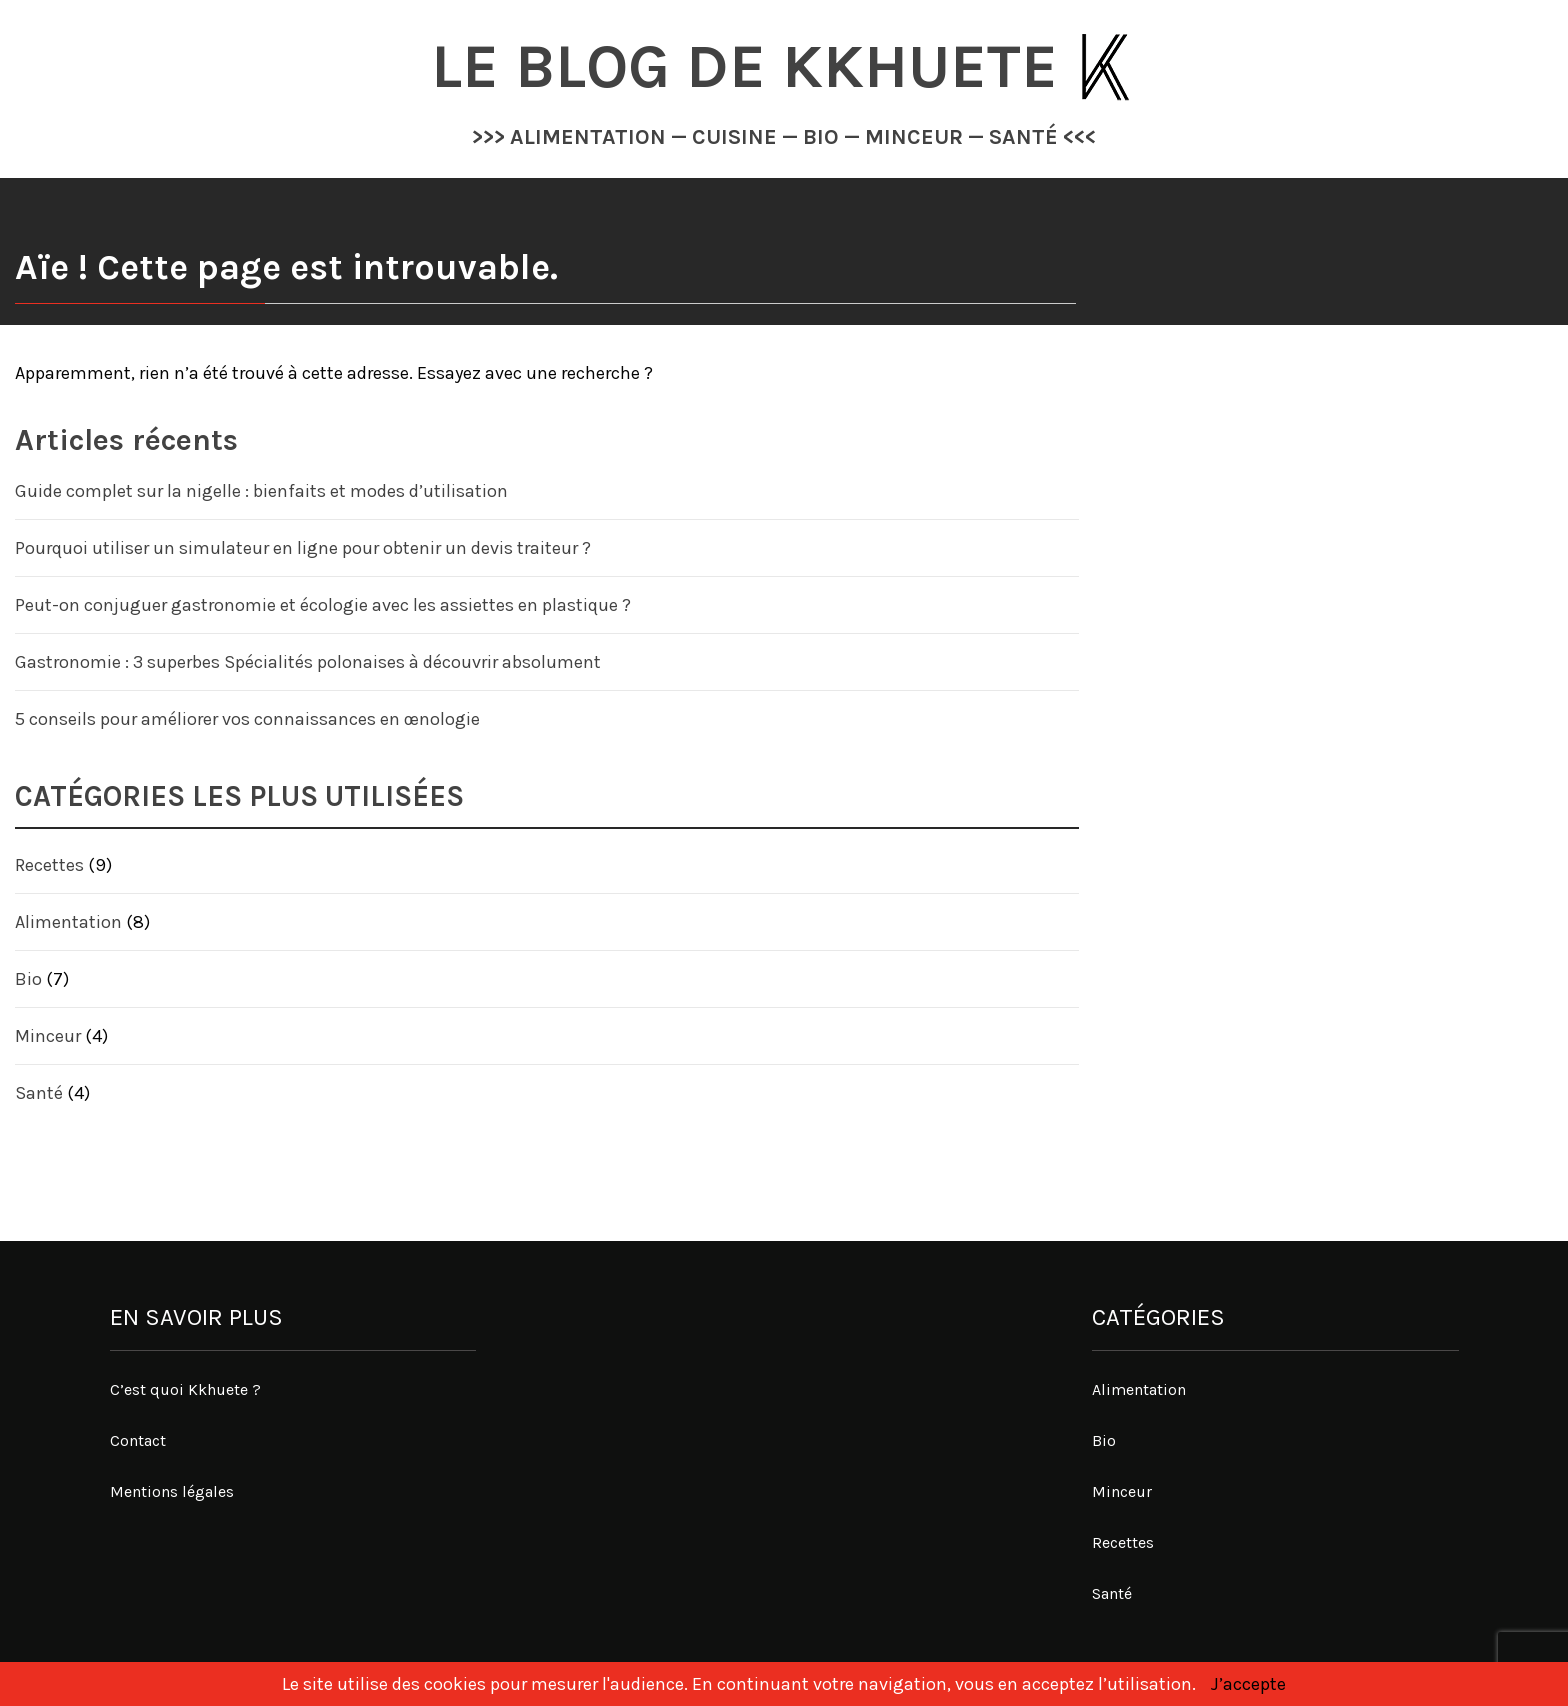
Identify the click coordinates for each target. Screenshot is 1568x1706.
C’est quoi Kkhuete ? (185, 1389)
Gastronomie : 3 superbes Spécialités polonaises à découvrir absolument (308, 662)
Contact (138, 1440)
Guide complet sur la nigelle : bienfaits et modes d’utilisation (261, 491)
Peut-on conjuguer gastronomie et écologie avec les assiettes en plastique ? (323, 605)
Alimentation (68, 922)
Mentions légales (172, 1491)
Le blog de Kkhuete (752, 66)
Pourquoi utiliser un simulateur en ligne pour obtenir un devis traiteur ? (303, 548)
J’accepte (1248, 1684)
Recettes (49, 865)
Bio (28, 979)
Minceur (48, 1036)
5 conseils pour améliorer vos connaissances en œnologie (247, 719)
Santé (39, 1093)
